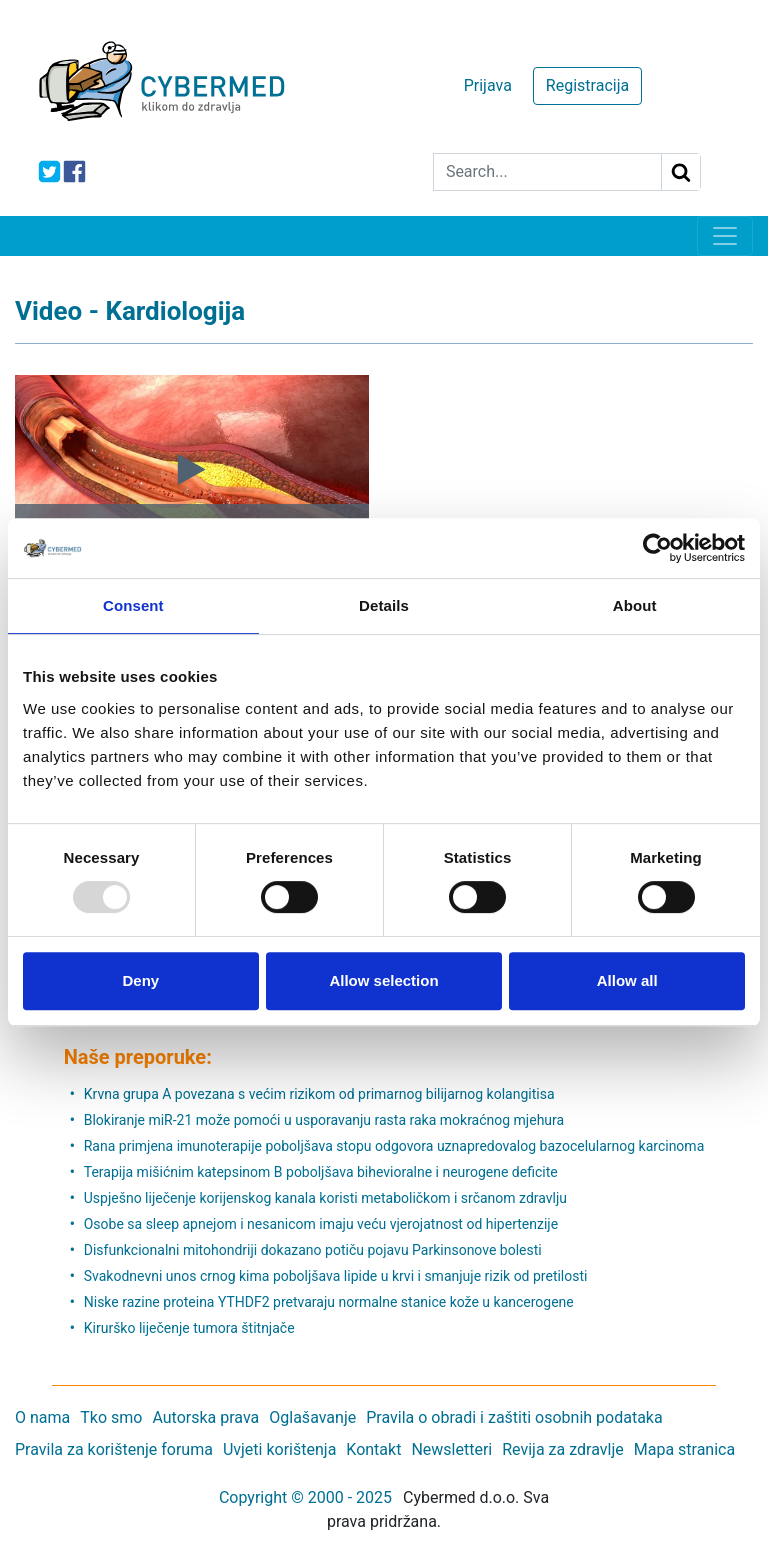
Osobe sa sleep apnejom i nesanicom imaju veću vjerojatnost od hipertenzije (321, 1224)
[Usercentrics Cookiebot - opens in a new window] (657, 548)
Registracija (587, 85)
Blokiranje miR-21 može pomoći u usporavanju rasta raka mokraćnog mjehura (324, 1120)
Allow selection (383, 980)
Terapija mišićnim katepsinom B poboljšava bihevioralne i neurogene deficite (321, 1172)
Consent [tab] (133, 605)
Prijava (488, 85)
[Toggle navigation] (725, 236)
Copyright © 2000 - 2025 (305, 1497)
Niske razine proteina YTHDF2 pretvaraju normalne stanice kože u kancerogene (329, 1302)
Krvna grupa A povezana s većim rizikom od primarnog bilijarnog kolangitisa (319, 1094)
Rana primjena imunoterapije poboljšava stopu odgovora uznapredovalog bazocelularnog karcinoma (394, 1146)
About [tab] (635, 605)
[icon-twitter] (49, 171)
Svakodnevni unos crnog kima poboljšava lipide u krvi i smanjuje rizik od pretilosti (336, 1276)
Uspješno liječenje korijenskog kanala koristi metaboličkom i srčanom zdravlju (325, 1198)
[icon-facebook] (74, 171)
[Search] (547, 172)
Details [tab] (384, 605)
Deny (140, 980)
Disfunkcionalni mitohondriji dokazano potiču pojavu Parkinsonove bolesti (313, 1250)
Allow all (627, 980)
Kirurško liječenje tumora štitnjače (189, 1328)
